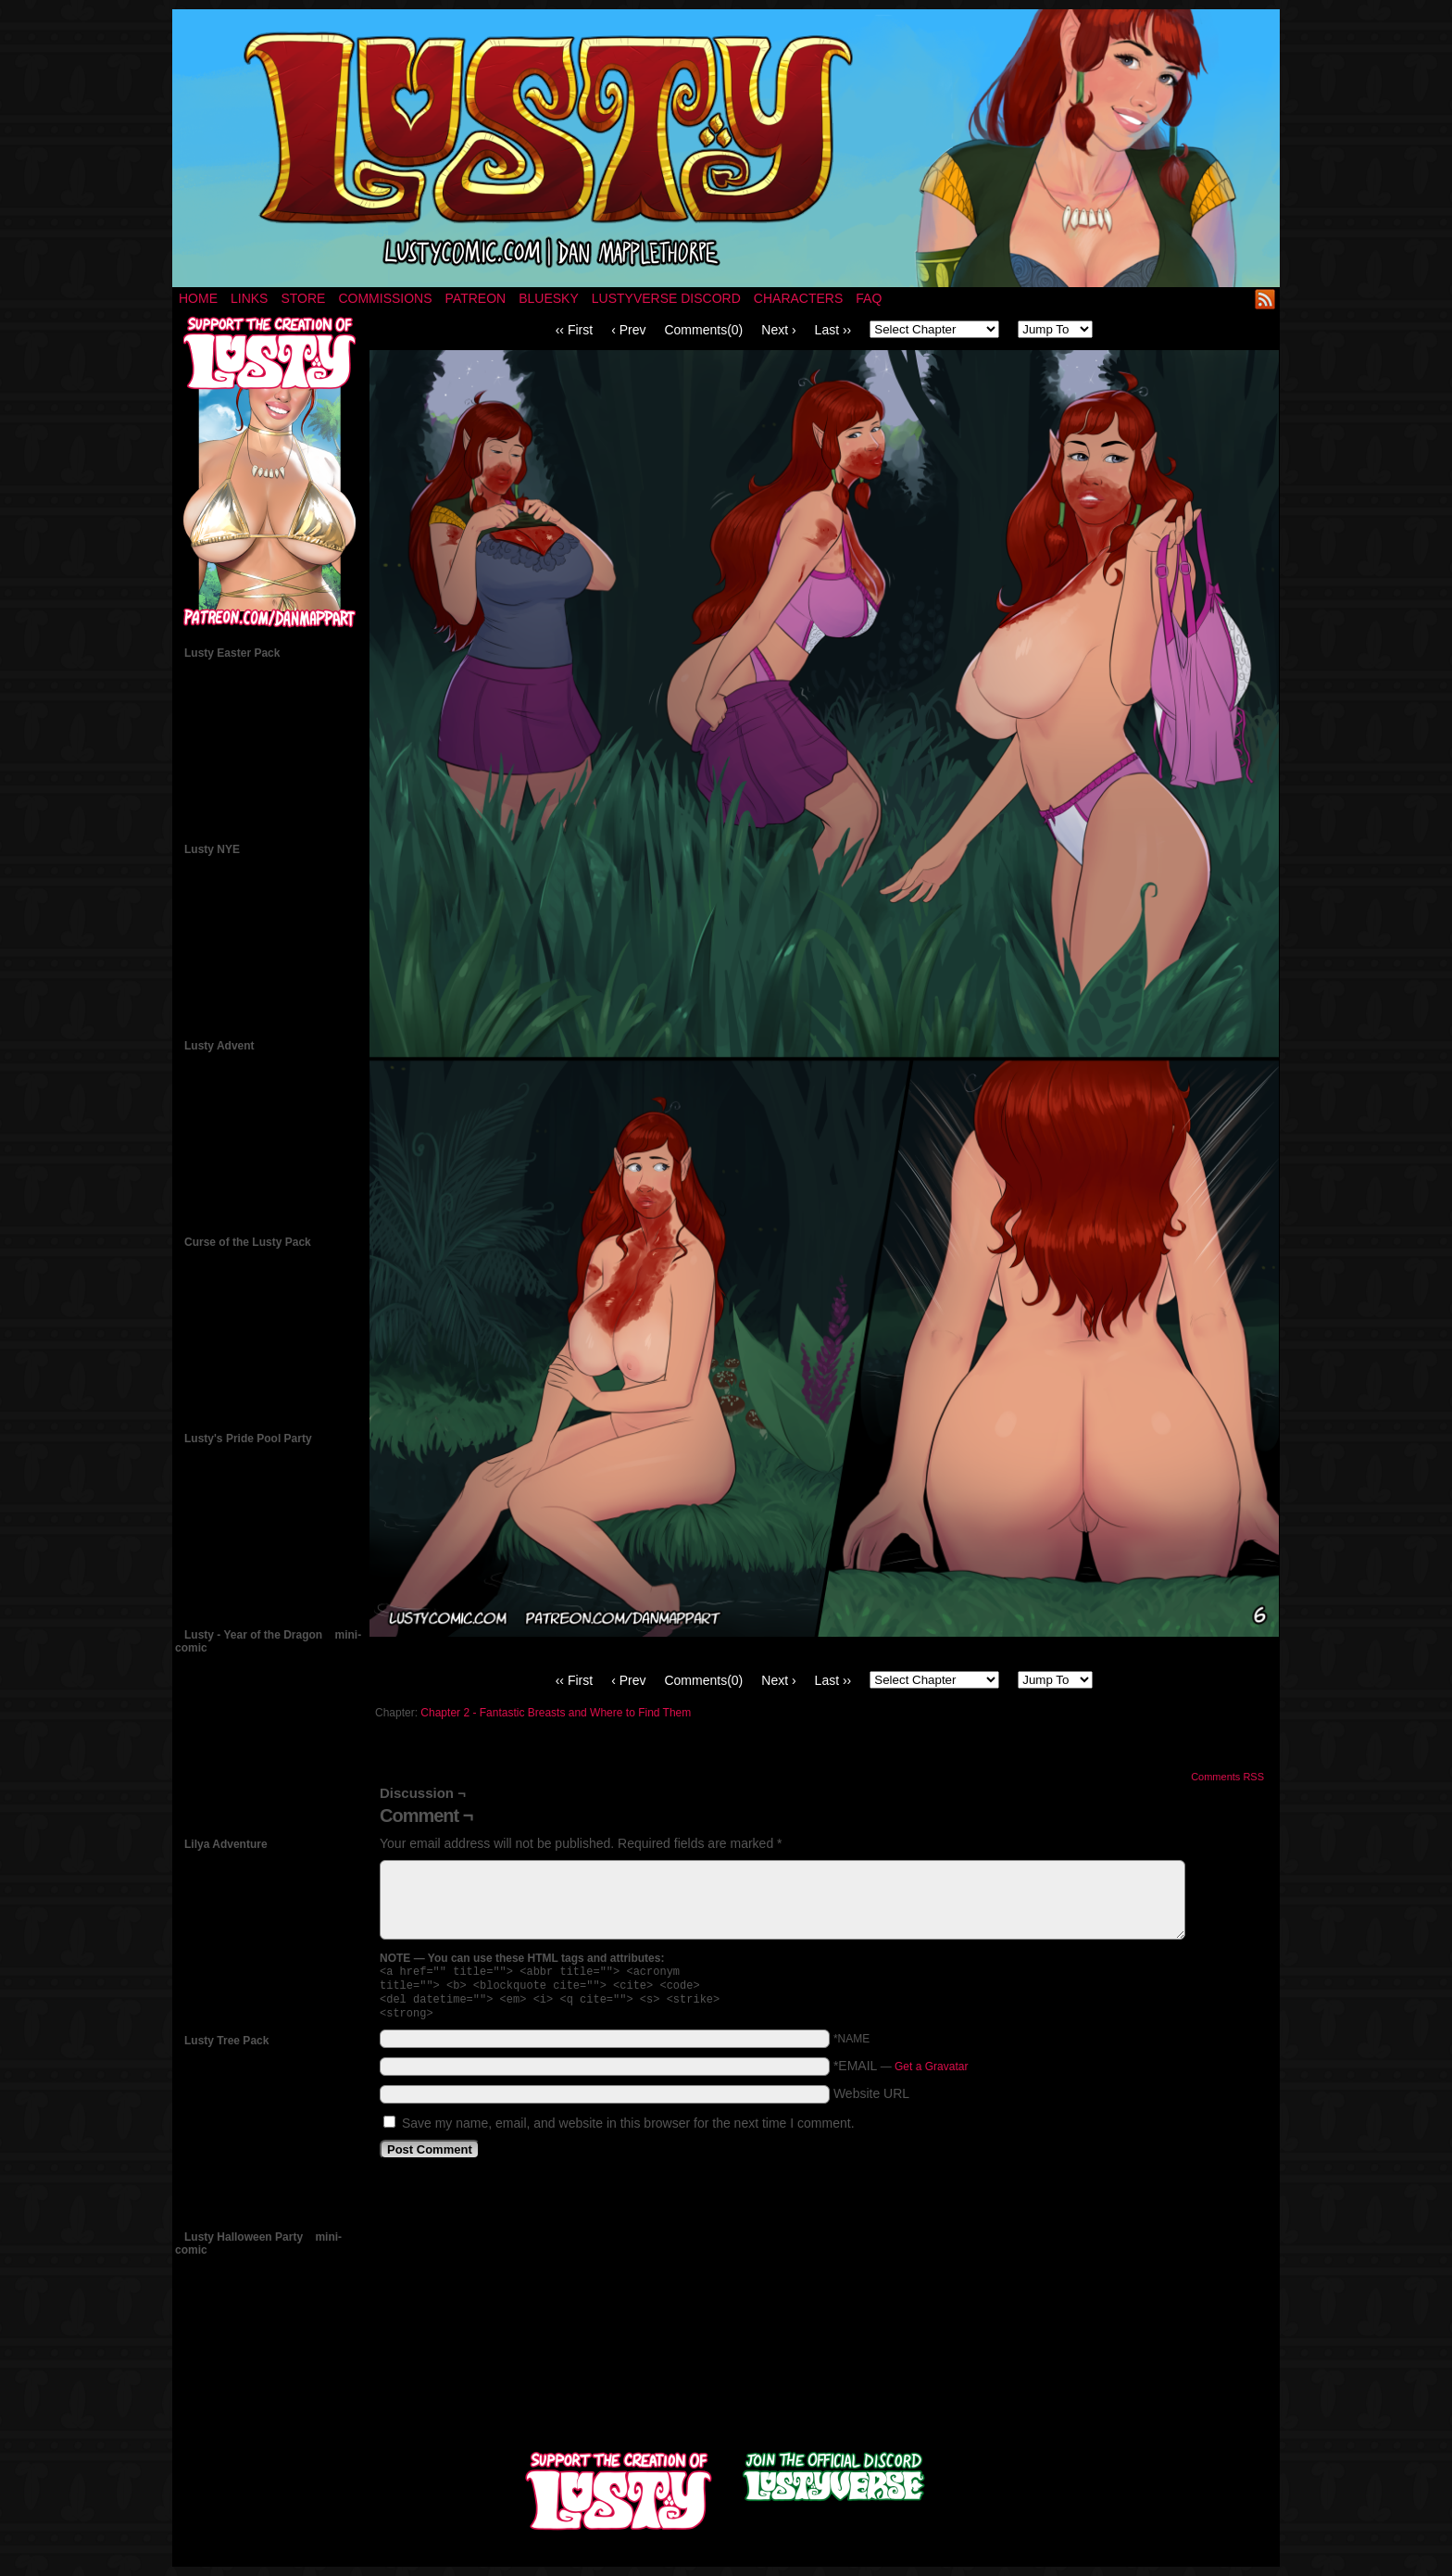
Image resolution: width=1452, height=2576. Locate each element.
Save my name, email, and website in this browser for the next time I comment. (628, 2130)
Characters (798, 298)
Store (303, 298)
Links (249, 298)
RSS (1265, 298)
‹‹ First (574, 329)
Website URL (871, 2100)
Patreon (476, 298)
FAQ (869, 298)
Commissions (385, 298)
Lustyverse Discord (666, 298)
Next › (778, 329)
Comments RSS (1227, 1776)
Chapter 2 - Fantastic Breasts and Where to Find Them (555, 1712)
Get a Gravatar (931, 2073)
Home (198, 298)
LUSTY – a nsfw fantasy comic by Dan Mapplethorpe (726, 148)
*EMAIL (901, 2073)
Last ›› (833, 329)
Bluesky (549, 298)
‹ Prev (628, 329)
